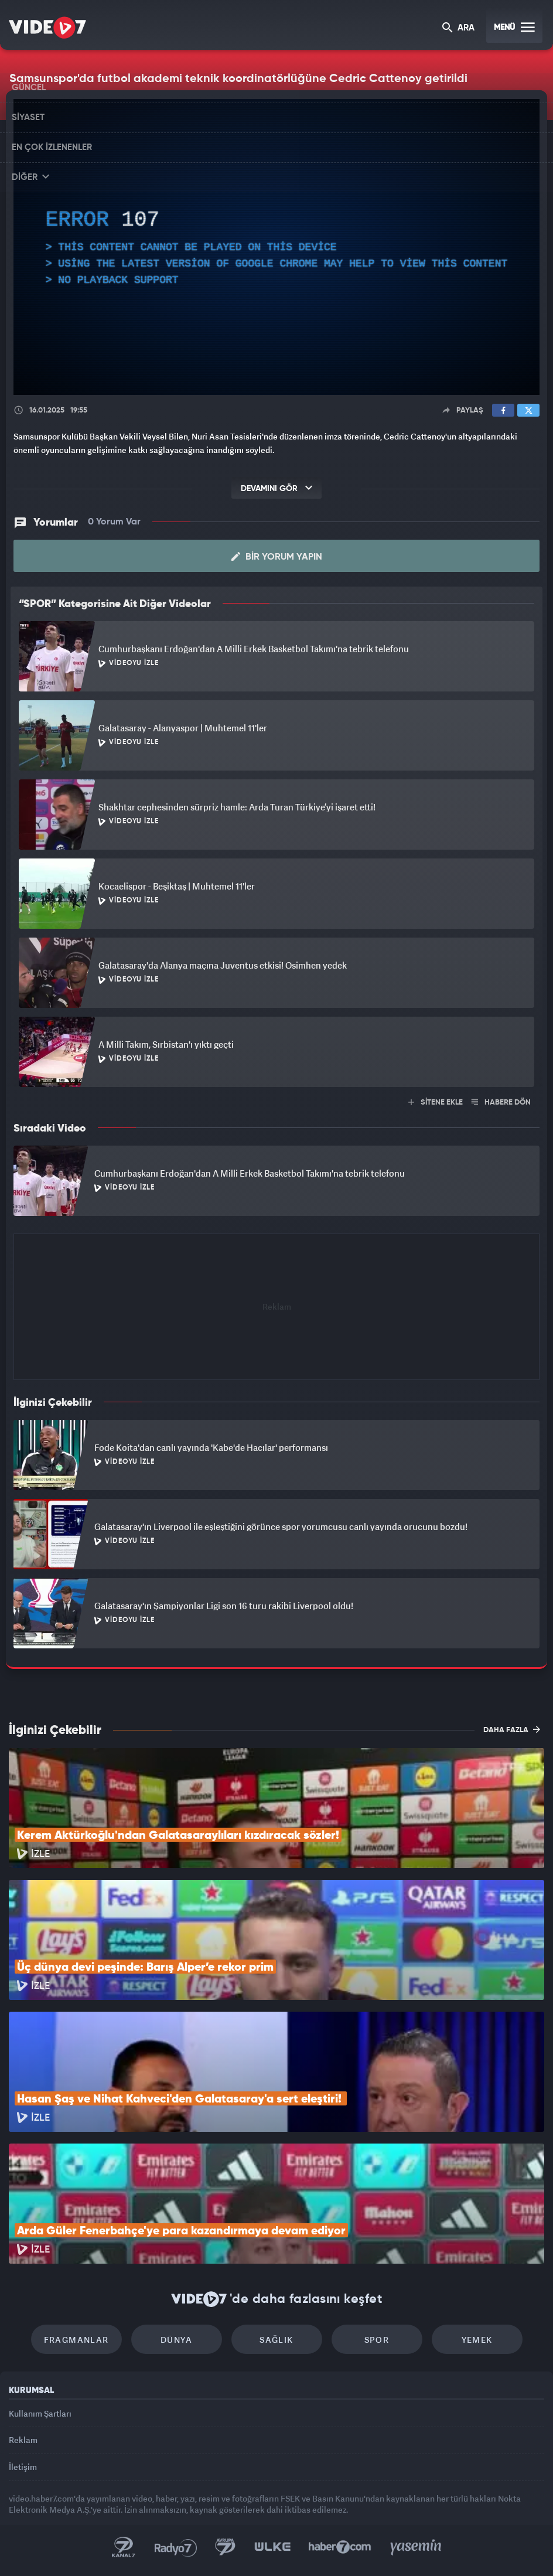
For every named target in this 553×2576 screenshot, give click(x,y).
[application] (276, 247)
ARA (458, 28)
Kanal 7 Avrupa (225, 2547)
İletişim (23, 2466)
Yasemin (416, 2547)
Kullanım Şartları (40, 2413)
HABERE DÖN (501, 1102)
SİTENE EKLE (435, 1102)
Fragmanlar (76, 2339)
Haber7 (340, 2547)
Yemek (477, 2339)
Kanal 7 (123, 2547)
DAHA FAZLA (511, 1729)
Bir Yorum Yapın (276, 557)
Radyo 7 (176, 2547)
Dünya (176, 2339)
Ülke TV (272, 2547)
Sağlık (276, 2339)
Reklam (23, 2439)
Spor (377, 2339)
